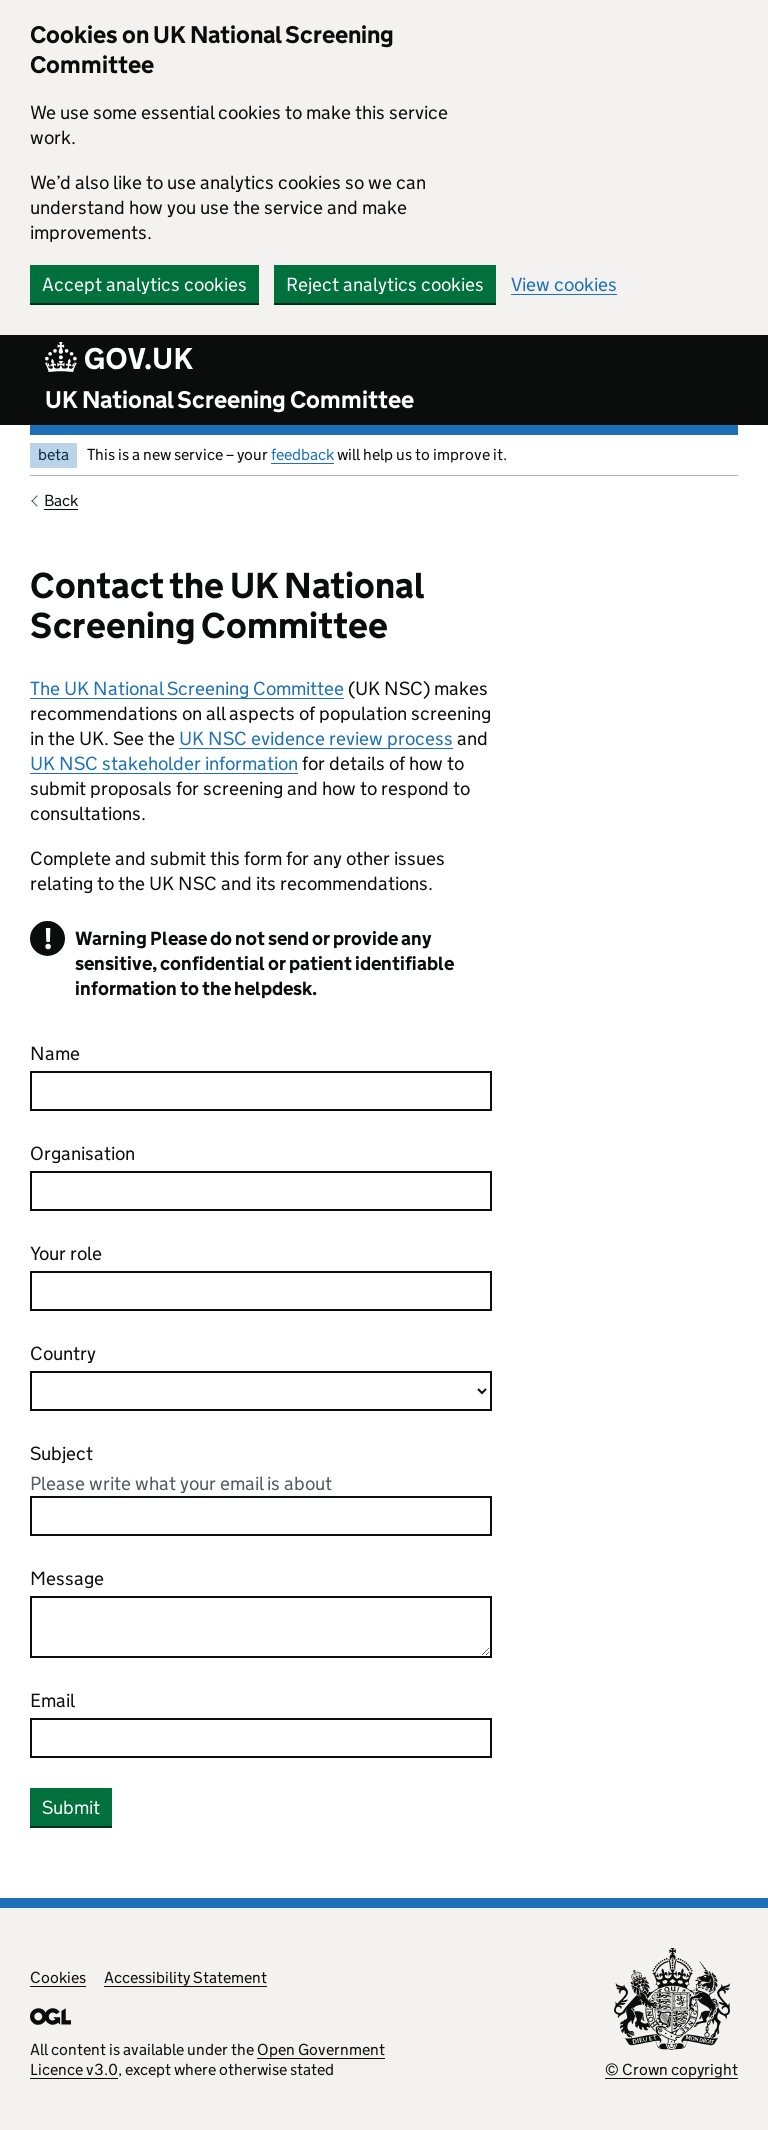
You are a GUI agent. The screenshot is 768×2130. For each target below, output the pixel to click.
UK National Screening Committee (229, 399)
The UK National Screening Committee (187, 688)
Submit (71, 1807)
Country (63, 1353)
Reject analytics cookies (385, 284)
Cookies (58, 1977)
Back (61, 500)
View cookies (564, 284)
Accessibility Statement (185, 1977)
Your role (66, 1253)
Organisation (82, 1153)
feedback (302, 454)
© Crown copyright (671, 2069)
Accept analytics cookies (144, 284)
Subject (61, 1453)
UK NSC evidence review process (316, 738)
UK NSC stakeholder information (164, 763)
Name (55, 1053)
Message (67, 1578)
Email (52, 1700)
